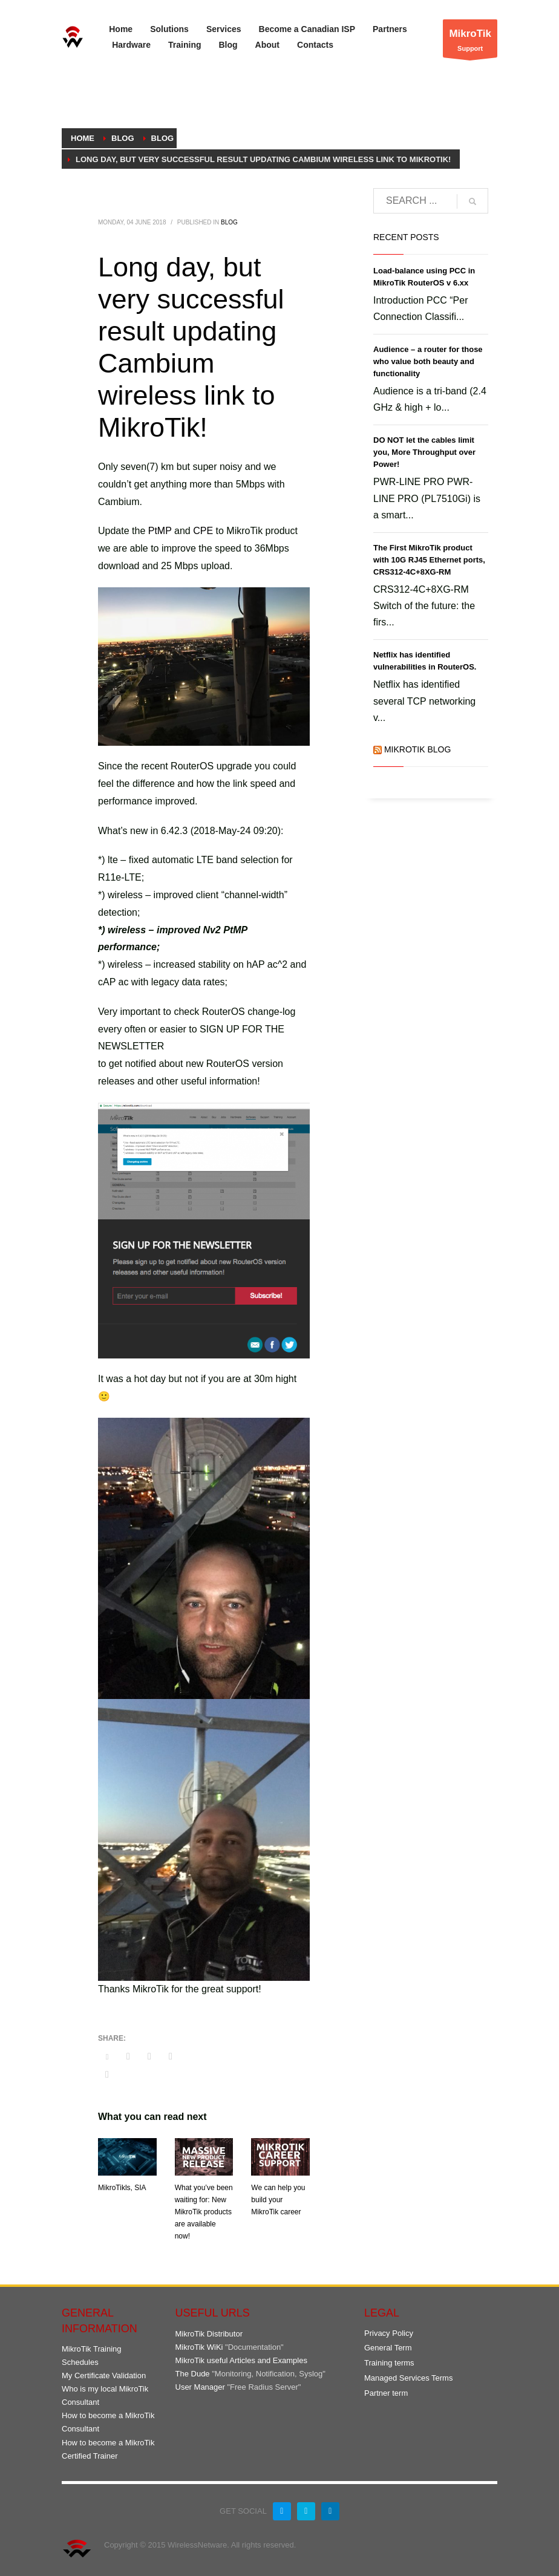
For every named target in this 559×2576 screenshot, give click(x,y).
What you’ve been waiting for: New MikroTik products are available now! (204, 2211)
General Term (388, 2347)
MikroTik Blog (417, 749)
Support (470, 41)
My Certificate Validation (104, 2375)
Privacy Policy (388, 2333)
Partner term (386, 2393)
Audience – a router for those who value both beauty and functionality (428, 361)
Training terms (389, 2362)
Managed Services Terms (408, 2377)
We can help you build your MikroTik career (278, 2199)
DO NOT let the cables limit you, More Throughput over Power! (424, 452)
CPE (203, 531)
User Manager (200, 2387)
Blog (229, 222)
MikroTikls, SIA (122, 2187)
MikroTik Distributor (209, 2333)
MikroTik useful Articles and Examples (241, 2360)
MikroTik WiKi (199, 2347)
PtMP (160, 531)
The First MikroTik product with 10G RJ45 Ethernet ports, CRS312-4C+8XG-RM (429, 559)
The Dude (192, 2373)
